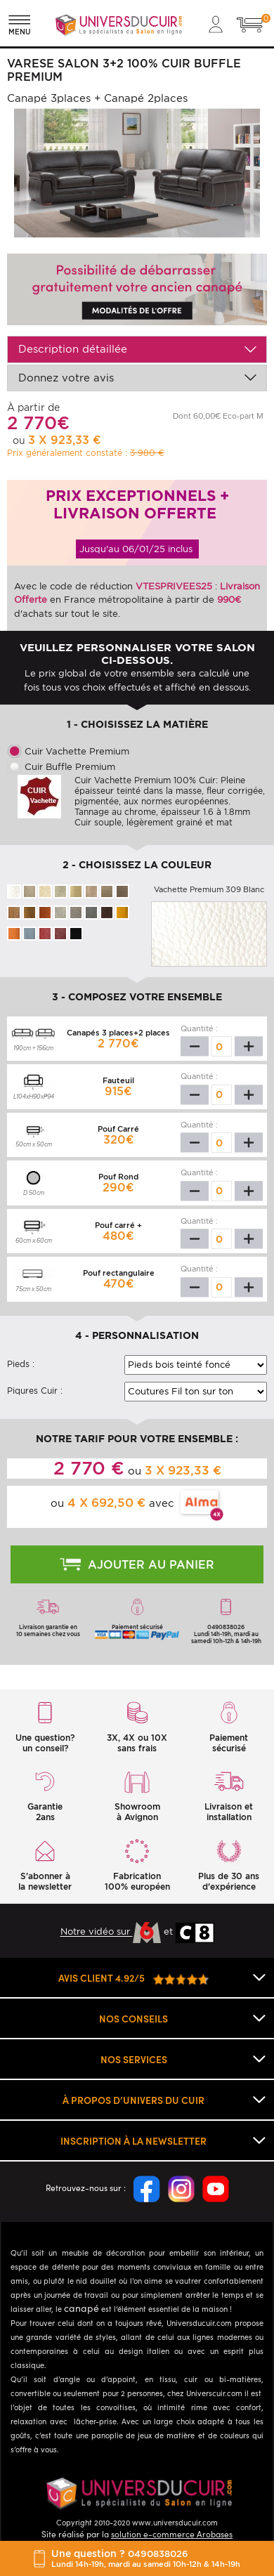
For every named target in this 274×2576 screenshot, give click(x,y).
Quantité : (199, 1028)
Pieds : (20, 1364)
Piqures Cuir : (35, 1390)
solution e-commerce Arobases (172, 2533)
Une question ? (145, 2558)
